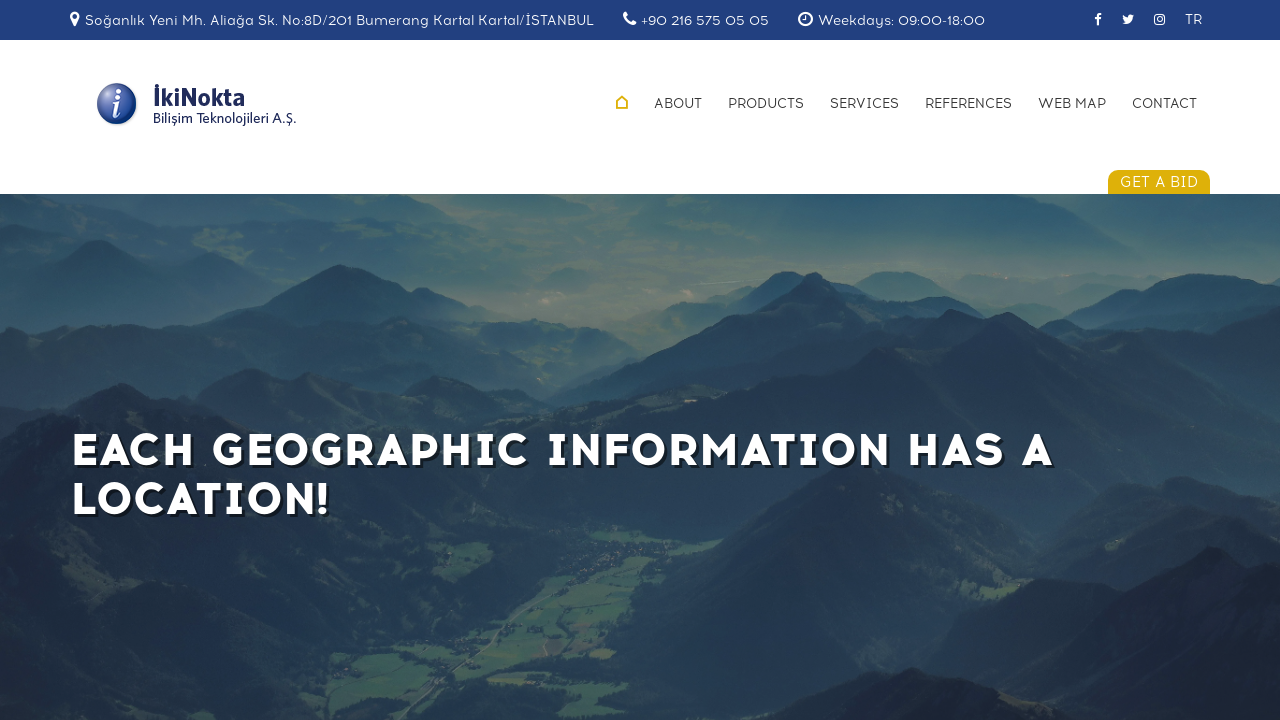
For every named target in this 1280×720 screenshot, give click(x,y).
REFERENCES (968, 103)
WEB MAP (1072, 103)
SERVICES (864, 103)
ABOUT (678, 103)
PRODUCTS (766, 103)
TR (1193, 19)
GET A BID (1159, 182)
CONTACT (1164, 103)
